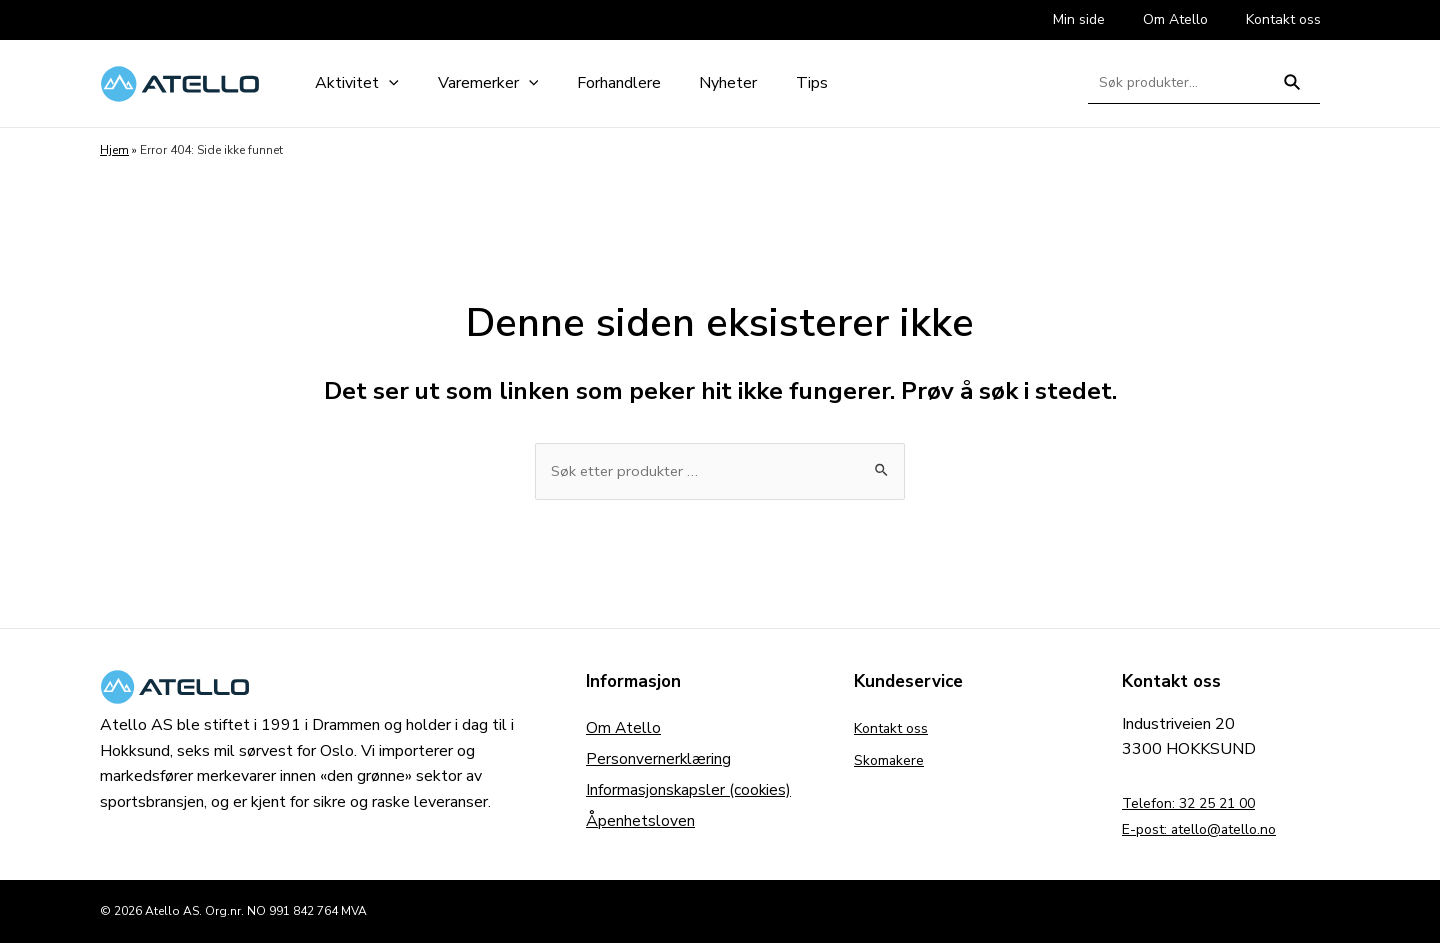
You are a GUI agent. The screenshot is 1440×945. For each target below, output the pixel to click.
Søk (1292, 90)
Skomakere (893, 762)
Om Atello (624, 730)
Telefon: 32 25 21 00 (1199, 805)
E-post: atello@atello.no (1210, 831)
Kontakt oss (897, 730)
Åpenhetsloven (640, 826)
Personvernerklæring (659, 762)
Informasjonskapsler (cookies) (689, 794)
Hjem (114, 150)
